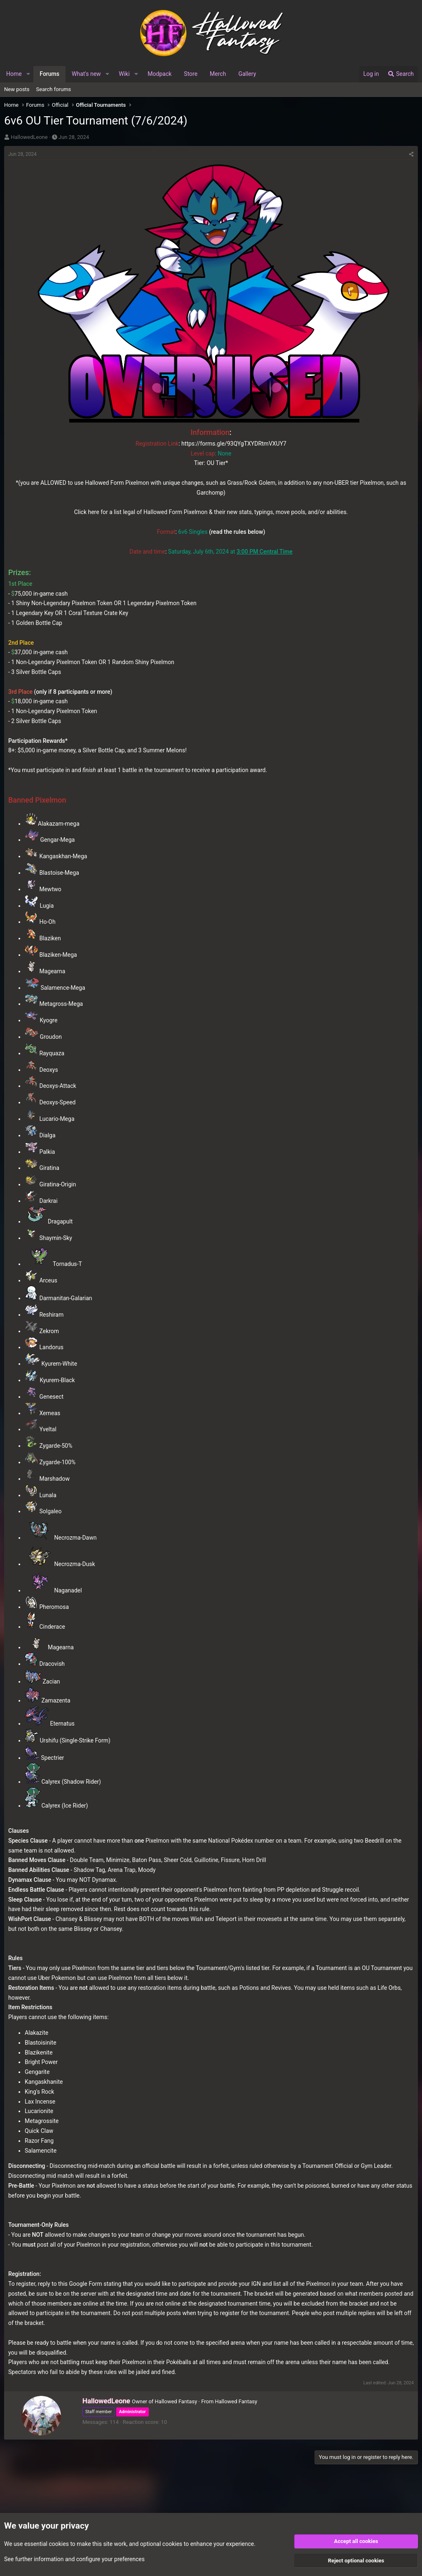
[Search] (400, 74)
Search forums (53, 89)
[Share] (411, 154)
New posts (17, 89)
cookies (58, 2543)
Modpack (159, 73)
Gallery (247, 73)
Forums (49, 73)
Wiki (124, 73)
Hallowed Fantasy (236, 2401)
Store (190, 73)
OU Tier (215, 463)
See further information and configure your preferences (74, 2559)
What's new (86, 73)
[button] (28, 74)
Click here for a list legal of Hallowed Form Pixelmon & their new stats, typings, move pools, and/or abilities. (211, 512)
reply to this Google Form (70, 2283)
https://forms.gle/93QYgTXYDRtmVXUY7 (233, 443)
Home (14, 73)
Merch (218, 73)
